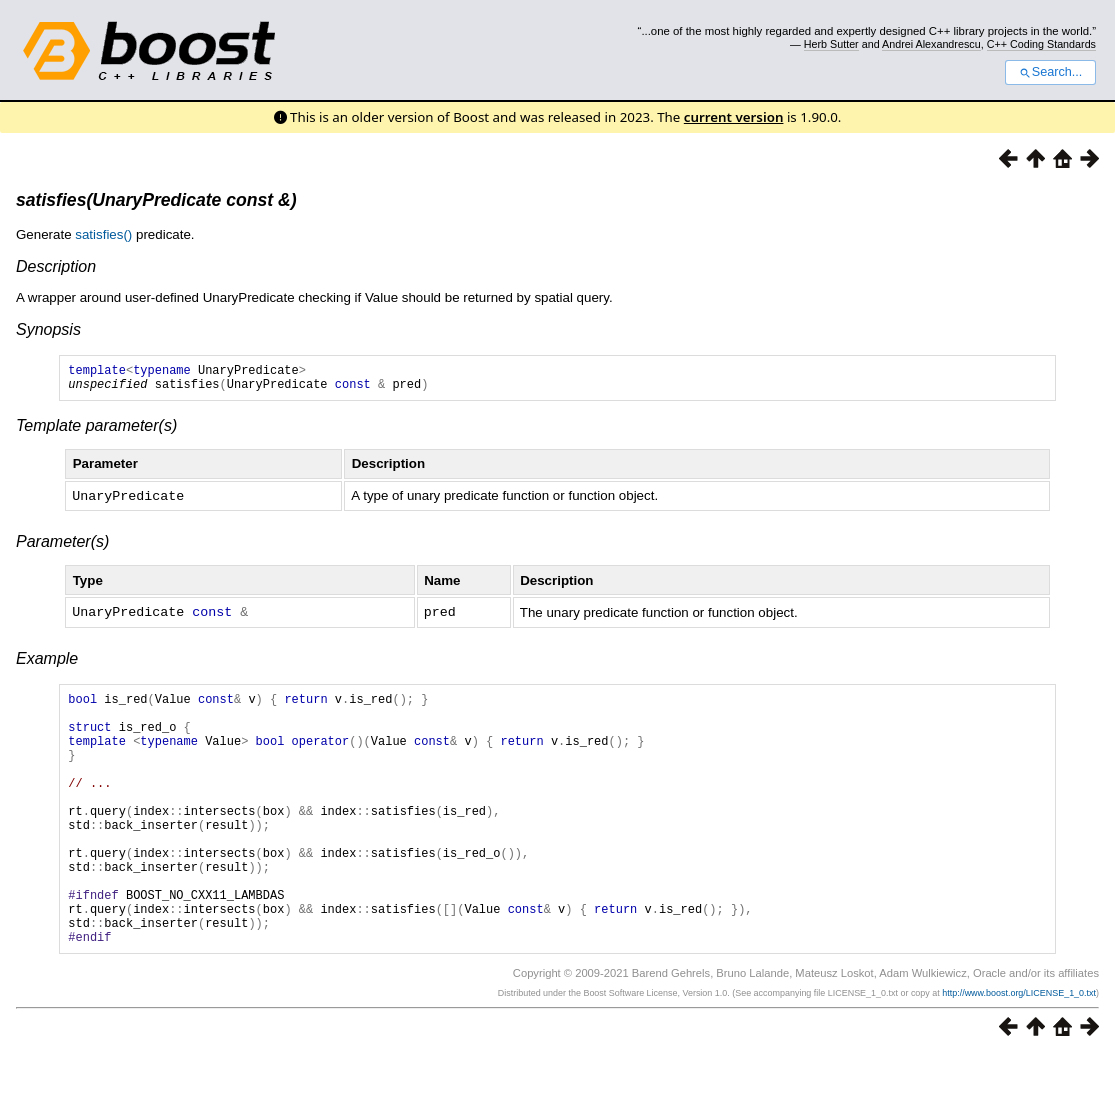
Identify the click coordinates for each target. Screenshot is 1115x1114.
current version (734, 117)
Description (56, 266)
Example (47, 662)
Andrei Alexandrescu (931, 44)
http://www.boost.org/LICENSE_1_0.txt (1019, 1051)
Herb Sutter (831, 44)
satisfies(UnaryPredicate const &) (156, 200)
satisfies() (103, 234)
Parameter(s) (62, 546)
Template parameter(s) (96, 431)
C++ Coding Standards (1041, 44)
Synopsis (48, 329)
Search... (1050, 72)
